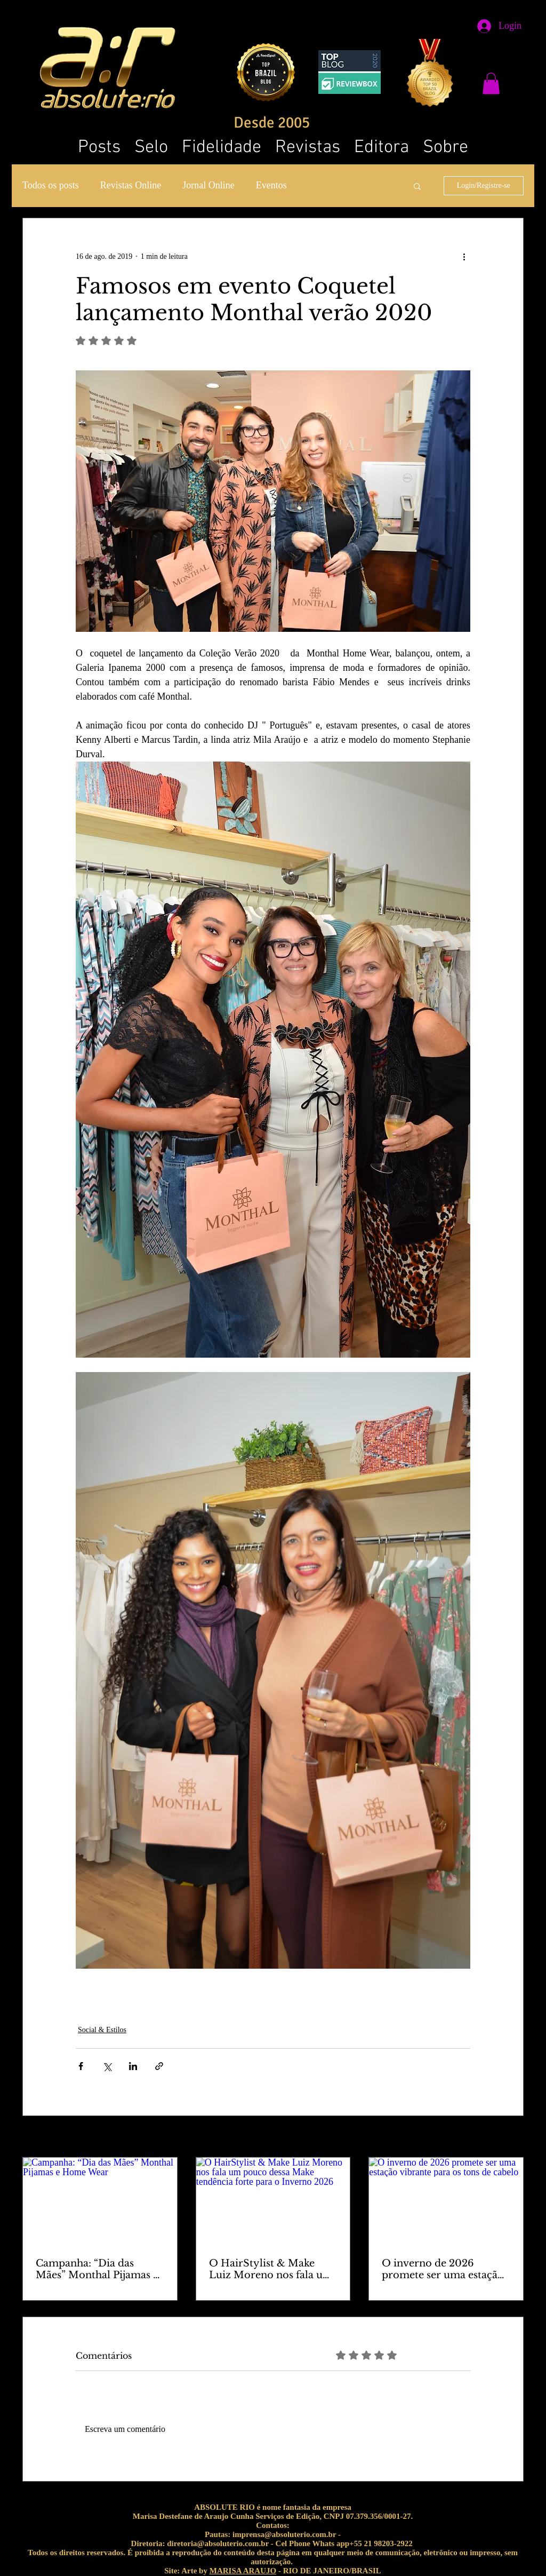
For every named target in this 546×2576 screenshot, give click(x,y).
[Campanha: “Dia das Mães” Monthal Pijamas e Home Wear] (100, 2201)
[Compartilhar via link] (159, 2066)
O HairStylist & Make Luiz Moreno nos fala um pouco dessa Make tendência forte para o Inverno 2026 (271, 2269)
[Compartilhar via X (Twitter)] (107, 2066)
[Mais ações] (463, 256)
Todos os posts (50, 185)
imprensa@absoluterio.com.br (284, 2534)
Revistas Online (131, 185)
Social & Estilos (102, 2030)
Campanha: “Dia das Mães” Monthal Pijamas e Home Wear (97, 2269)
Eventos (271, 185)
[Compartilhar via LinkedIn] (133, 2066)
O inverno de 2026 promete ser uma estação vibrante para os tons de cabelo (443, 2269)
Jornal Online (208, 185)
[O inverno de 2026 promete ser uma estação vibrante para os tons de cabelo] (446, 2201)
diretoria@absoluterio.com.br (218, 2543)
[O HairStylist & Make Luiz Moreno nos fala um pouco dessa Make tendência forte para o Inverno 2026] (273, 2201)
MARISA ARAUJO (243, 2570)
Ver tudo (511, 2138)
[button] (491, 83)
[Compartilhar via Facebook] (81, 2066)
